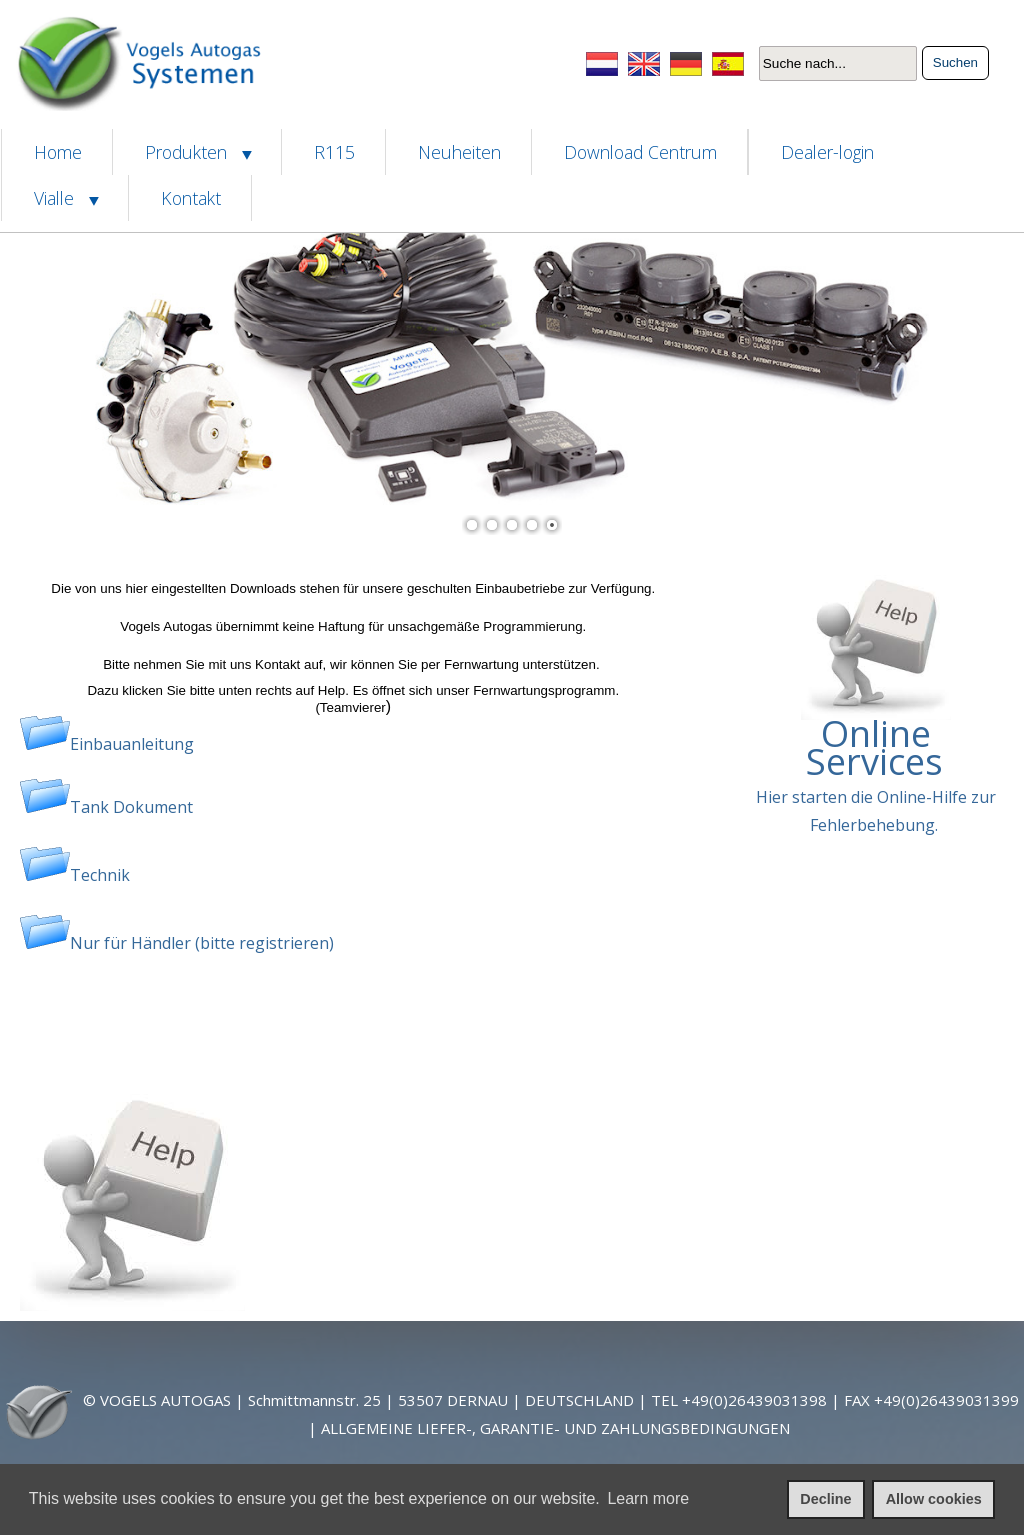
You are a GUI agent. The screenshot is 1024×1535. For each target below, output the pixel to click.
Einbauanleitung (132, 744)
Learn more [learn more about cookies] (648, 1498)
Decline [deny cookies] (825, 1499)
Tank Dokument (131, 807)
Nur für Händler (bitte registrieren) (202, 943)
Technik (100, 875)
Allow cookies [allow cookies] (934, 1499)
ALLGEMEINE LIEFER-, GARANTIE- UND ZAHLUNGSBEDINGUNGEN (555, 1428)
